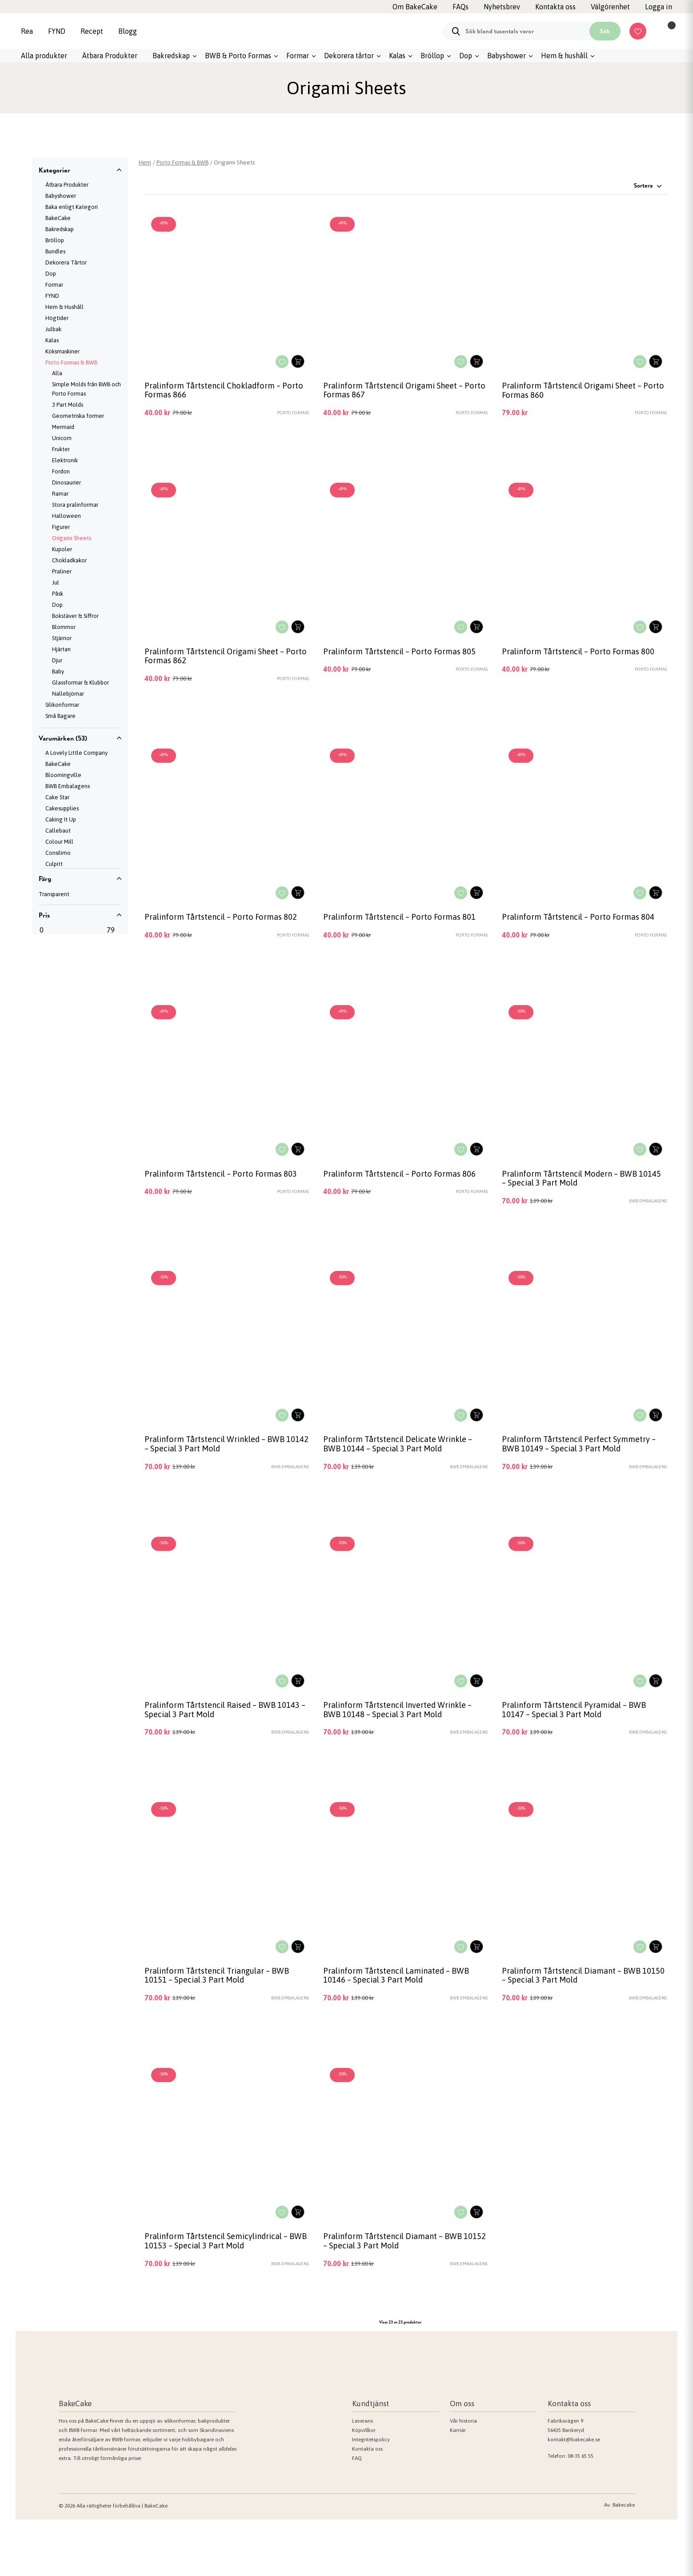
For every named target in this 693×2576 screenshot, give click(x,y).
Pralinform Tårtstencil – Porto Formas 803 (224, 1178)
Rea (27, 31)
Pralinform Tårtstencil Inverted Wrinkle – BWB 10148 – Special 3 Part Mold (402, 1717)
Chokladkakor (69, 560)
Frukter (61, 449)
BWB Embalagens (67, 786)
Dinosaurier (66, 482)
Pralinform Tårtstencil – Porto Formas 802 (224, 920)
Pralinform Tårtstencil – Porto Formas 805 (403, 653)
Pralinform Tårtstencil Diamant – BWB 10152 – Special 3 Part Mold (396, 2252)
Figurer (61, 527)
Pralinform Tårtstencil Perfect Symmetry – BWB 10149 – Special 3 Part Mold (583, 1450)
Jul (55, 582)
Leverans (362, 2433)
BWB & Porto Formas (238, 56)
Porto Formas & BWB (71, 362)
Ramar (60, 493)
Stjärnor (62, 638)
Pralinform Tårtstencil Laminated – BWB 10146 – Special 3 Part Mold (400, 1985)
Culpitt (54, 864)
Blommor (64, 627)
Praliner (62, 571)
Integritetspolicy (371, 2451)
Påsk (57, 593)
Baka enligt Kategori (71, 207)
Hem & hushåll (564, 56)
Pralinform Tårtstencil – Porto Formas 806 (403, 1178)
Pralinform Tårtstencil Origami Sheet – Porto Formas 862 (219, 658)
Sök (605, 31)
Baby (58, 671)
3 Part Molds (67, 404)
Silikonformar (62, 704)
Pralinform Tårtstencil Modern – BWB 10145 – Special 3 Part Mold (573, 1183)
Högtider (56, 318)
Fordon (61, 471)
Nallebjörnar (68, 693)
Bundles (55, 251)
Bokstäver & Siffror (75, 616)
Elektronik (65, 460)
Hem (145, 162)
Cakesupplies (62, 808)
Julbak (53, 329)
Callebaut (58, 830)
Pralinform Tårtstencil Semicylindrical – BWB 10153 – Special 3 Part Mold (220, 2252)
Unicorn (62, 438)
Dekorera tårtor (349, 56)
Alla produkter (44, 56)
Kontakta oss (367, 2461)
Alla (57, 373)
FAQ (357, 2470)
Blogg (127, 31)
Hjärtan (61, 649)
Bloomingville (63, 775)
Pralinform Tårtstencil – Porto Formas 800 (582, 653)
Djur (57, 660)
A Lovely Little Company (76, 752)
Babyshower (506, 56)
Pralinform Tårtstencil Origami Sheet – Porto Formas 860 (576, 391)
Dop (465, 56)
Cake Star (57, 797)
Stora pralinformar (75, 504)
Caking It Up (60, 819)
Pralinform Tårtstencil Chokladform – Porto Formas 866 (216, 391)
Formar (297, 56)
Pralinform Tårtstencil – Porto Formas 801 (403, 920)
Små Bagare (60, 716)
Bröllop (432, 56)
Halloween (66, 516)
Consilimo (58, 852)
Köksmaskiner (62, 351)
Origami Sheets (71, 538)
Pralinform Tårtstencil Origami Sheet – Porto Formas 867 (398, 391)
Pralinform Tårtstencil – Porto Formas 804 (582, 920)
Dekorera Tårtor (66, 262)
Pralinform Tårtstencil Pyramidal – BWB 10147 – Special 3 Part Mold (578, 1717)
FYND (56, 31)
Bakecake (624, 2517)
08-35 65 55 (580, 2468)
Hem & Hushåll (64, 307)
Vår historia (463, 2433)
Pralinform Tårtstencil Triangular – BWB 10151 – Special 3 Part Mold (221, 1985)
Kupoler (62, 549)
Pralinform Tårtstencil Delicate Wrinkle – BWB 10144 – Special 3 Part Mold (402, 1450)
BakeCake (58, 218)
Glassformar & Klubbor (80, 682)
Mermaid (63, 427)
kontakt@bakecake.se (574, 2451)
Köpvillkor (364, 2442)
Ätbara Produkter (109, 56)
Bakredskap (171, 56)
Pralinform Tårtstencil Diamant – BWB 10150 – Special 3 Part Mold (575, 1985)
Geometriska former (78, 416)
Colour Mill (59, 841)
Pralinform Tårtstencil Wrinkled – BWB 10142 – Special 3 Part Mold (218, 1450)
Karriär (458, 2442)
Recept (91, 31)
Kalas (397, 56)
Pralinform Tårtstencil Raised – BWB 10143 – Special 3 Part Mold (226, 1717)
